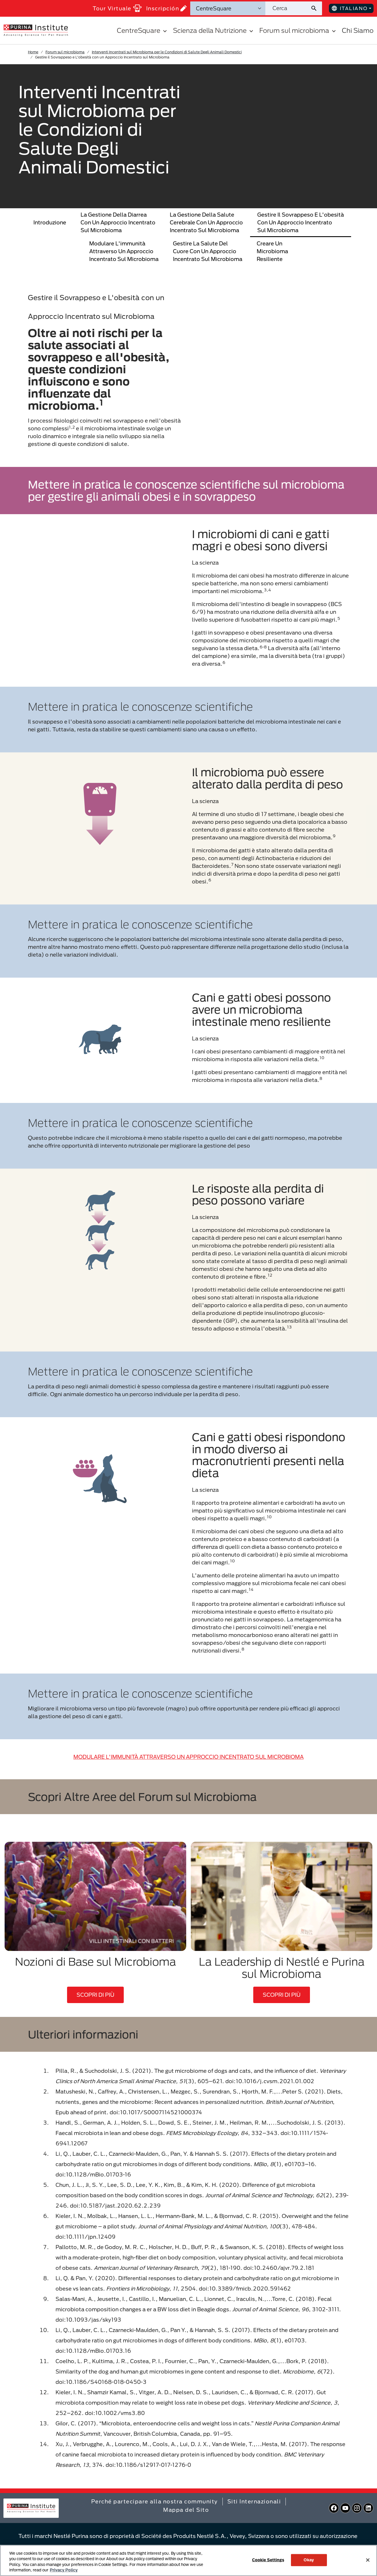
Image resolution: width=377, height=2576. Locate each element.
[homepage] (35, 30)
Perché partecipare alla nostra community (154, 2501)
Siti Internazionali (254, 2501)
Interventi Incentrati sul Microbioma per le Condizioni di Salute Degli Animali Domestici (167, 52)
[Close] (367, 2560)
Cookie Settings (268, 2560)
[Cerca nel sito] (287, 8)
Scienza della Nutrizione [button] (214, 30)
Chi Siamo (358, 30)
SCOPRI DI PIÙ (95, 1995)
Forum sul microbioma (65, 52)
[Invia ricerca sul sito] (316, 8)
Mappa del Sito (186, 2509)
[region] (188, 2560)
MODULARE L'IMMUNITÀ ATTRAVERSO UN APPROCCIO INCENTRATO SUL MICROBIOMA (188, 1757)
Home (33, 52)
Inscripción (166, 8)
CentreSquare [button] (142, 30)
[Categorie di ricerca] (227, 8)
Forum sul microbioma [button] (298, 30)
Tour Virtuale (117, 8)
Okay (309, 2560)
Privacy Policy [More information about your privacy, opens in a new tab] (64, 2570)
